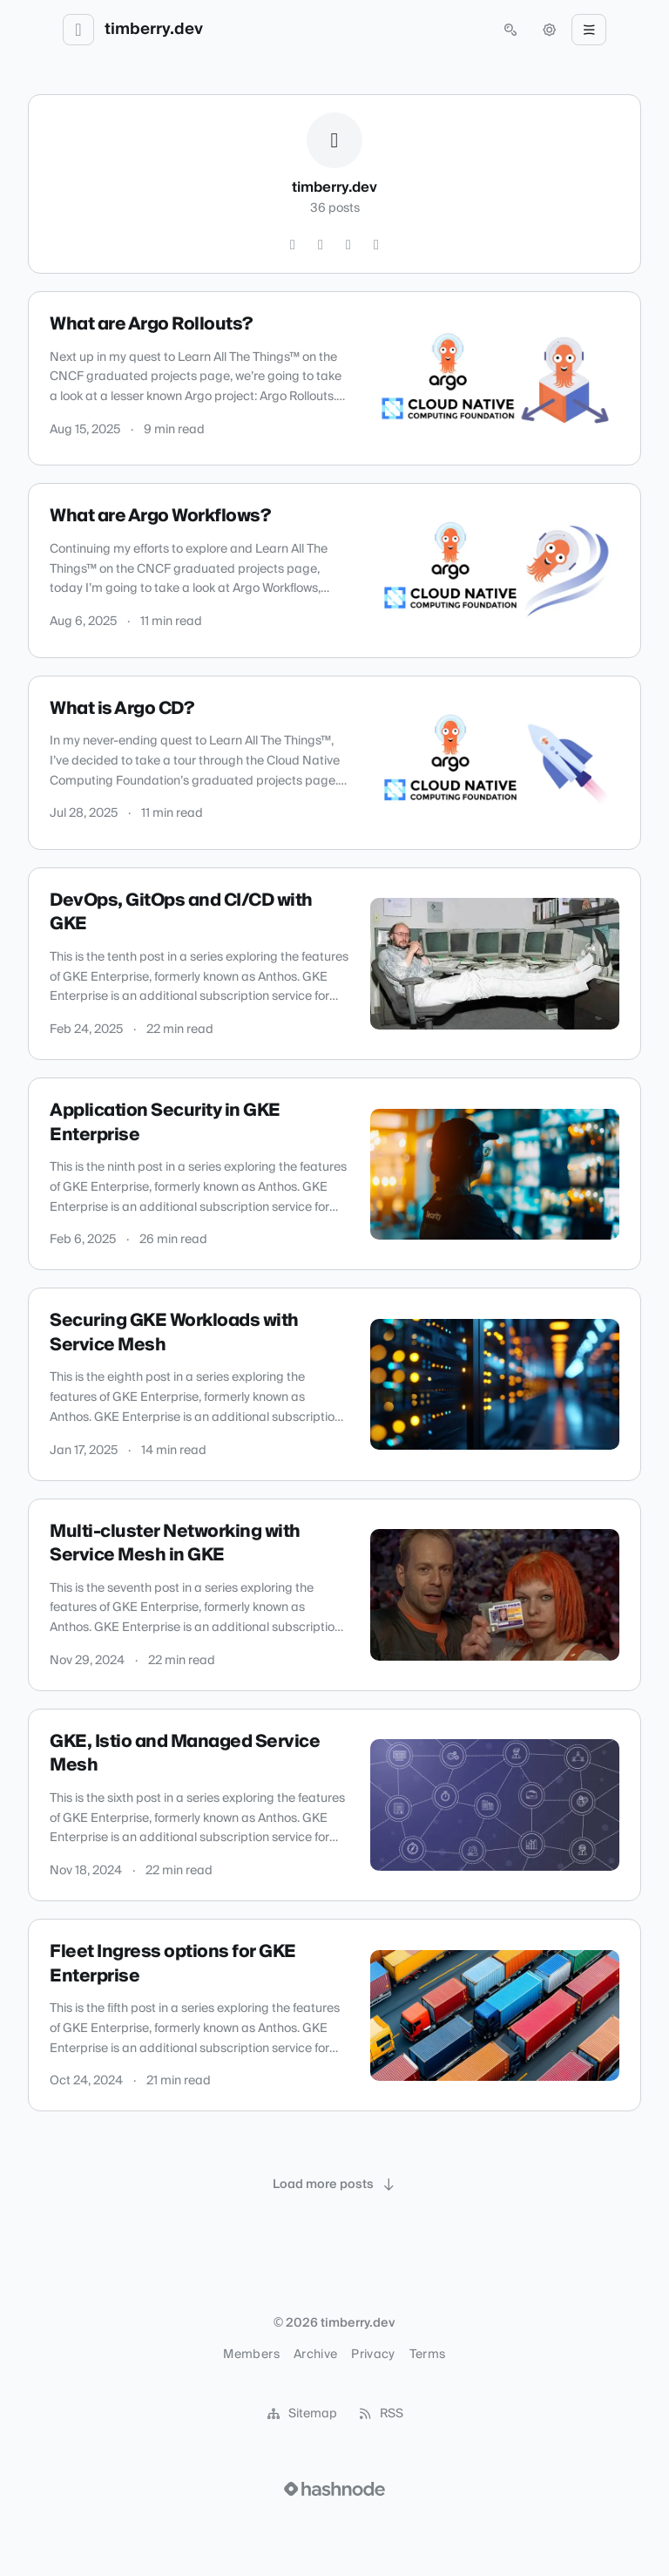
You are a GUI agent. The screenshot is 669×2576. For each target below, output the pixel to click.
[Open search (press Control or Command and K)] (510, 29)
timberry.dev (154, 29)
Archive (315, 2354)
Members (251, 2354)
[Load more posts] (334, 2184)
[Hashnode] (348, 244)
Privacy (373, 2354)
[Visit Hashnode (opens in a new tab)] (334, 2488)
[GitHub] (292, 244)
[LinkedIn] (320, 244)
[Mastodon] (376, 244)
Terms (427, 2354)
